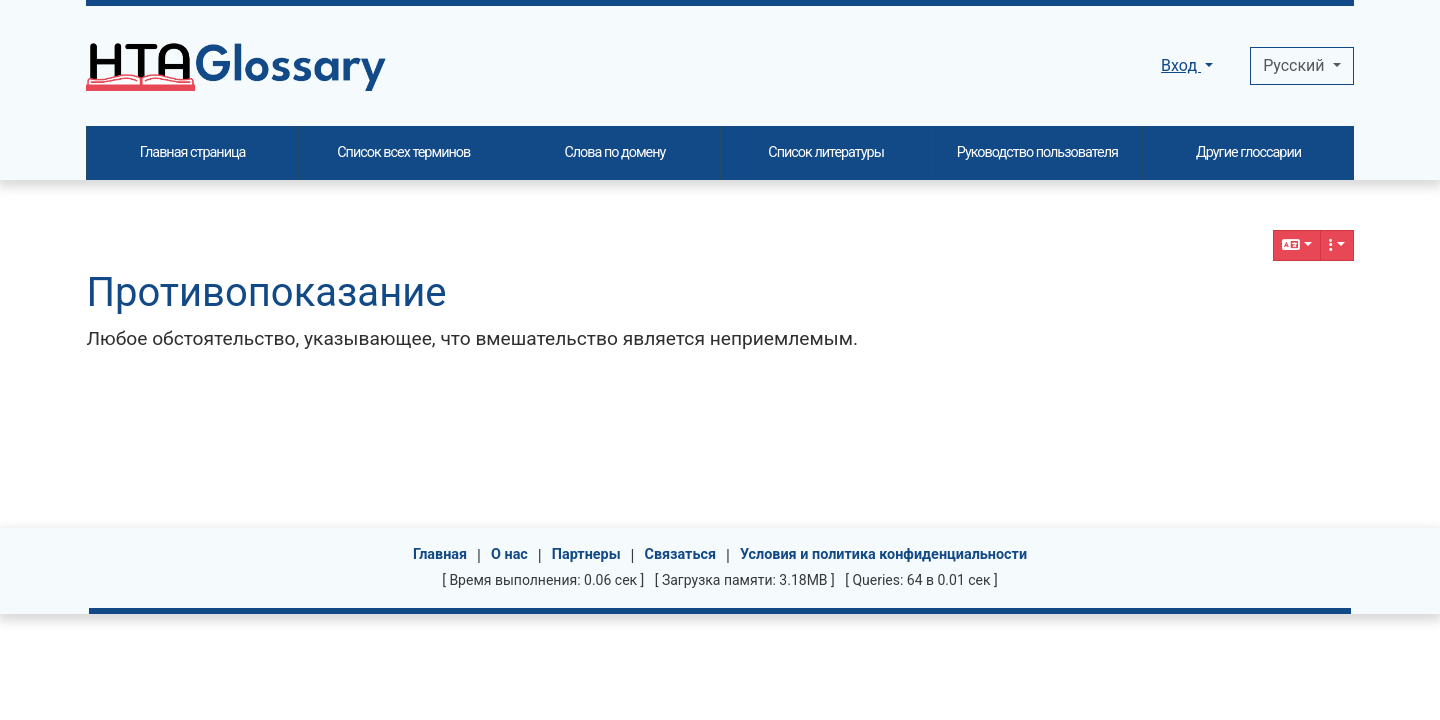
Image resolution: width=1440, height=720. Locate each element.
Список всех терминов (403, 152)
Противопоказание (266, 292)
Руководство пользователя (1037, 152)
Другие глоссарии (1248, 152)
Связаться (681, 554)
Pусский (1295, 65)
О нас (509, 554)
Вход (1181, 65)
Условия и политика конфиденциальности (883, 554)
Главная (440, 554)
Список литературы (826, 152)
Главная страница (193, 152)
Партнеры (586, 554)
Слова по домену (614, 152)
